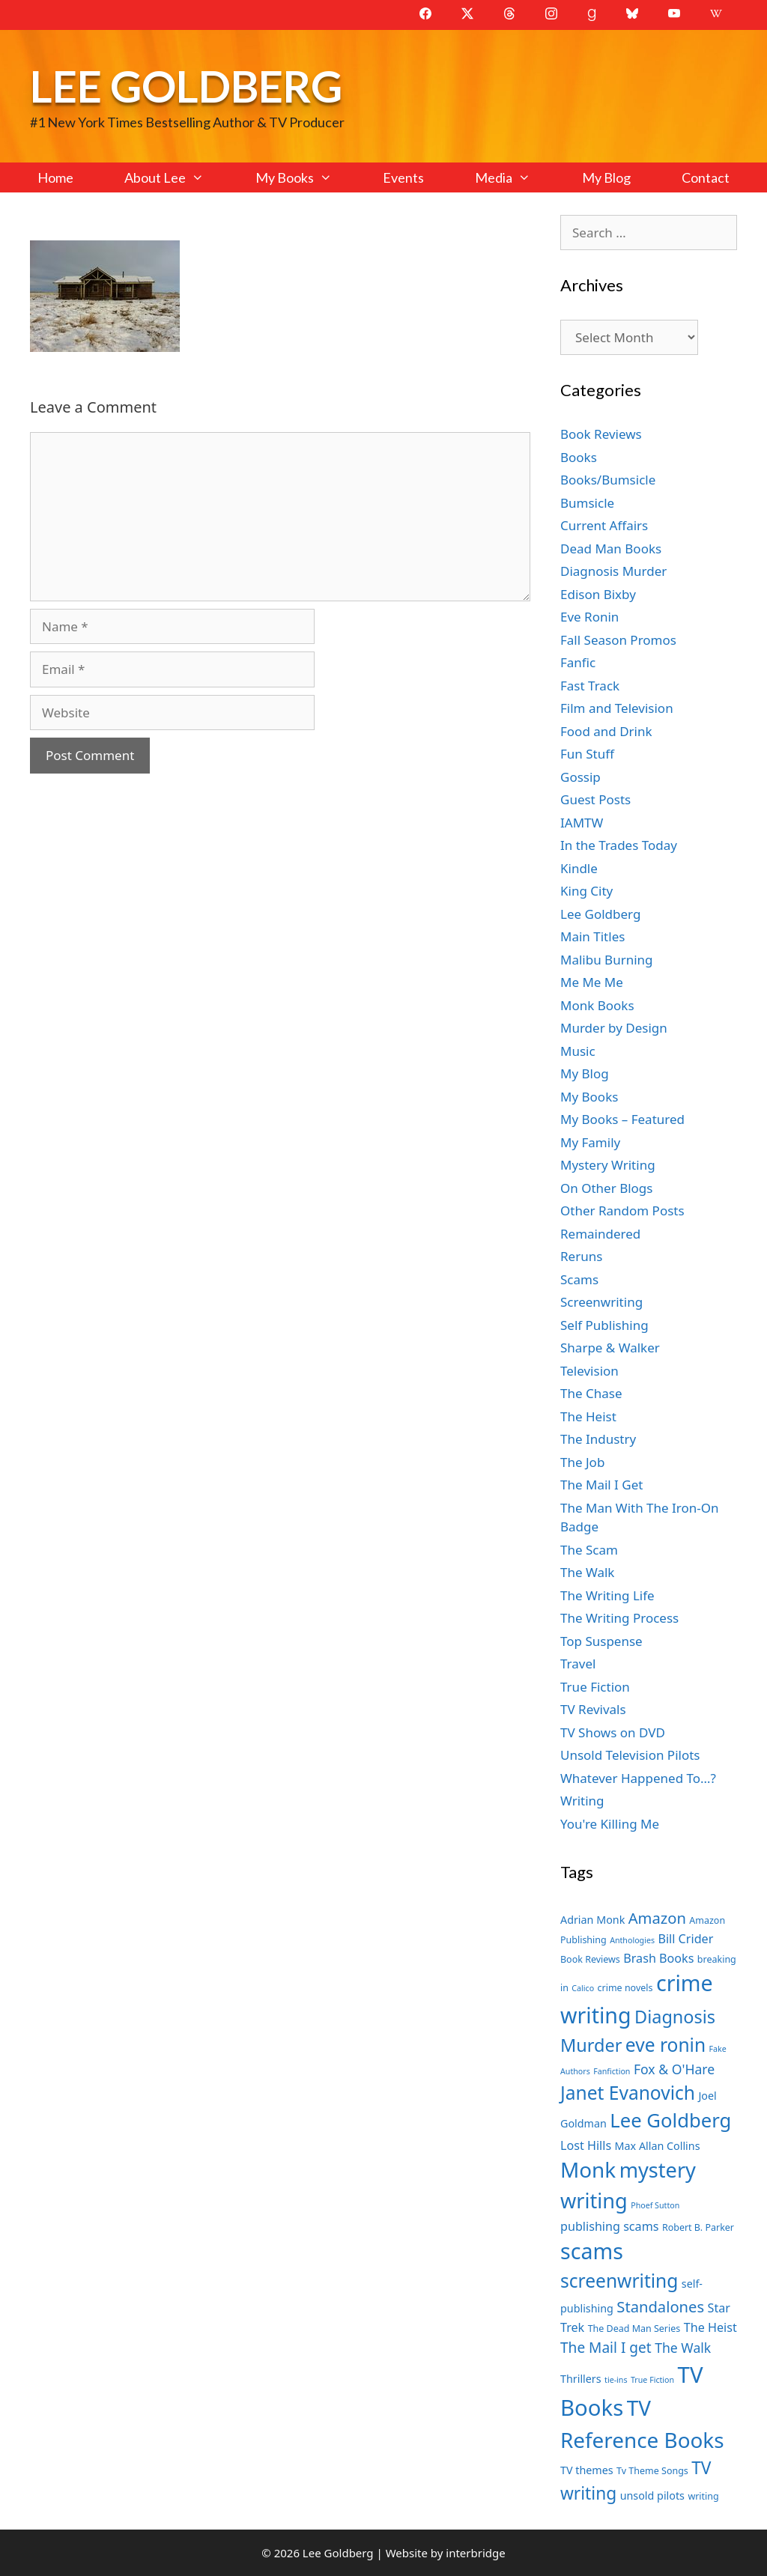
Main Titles (592, 936)
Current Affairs (604, 525)
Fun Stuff (587, 753)
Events (403, 177)
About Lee (176, 177)
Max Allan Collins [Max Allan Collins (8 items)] (657, 2146)
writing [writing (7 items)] (703, 2496)
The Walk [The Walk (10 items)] (683, 2348)
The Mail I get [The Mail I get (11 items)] (606, 2347)
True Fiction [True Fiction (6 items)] (652, 2380)
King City (586, 890)
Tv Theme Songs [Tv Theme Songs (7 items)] (652, 2470)
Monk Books (597, 1005)
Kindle (579, 868)
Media (515, 177)
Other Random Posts (622, 1210)
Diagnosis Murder (613, 571)
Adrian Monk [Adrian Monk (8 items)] (592, 1920)
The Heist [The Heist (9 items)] (710, 2327)
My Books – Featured (622, 1119)
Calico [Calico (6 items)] (583, 1988)
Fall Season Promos (618, 639)
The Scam (589, 1549)
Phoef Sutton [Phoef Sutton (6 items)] (655, 2205)
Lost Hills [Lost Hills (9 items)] (585, 2145)
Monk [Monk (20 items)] (588, 2169)
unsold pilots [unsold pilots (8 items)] (652, 2495)
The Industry (598, 1439)
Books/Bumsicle (607, 479)
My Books (306, 177)
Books (578, 457)
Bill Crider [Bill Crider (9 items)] (685, 1939)
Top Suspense (601, 1641)
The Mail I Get (601, 1484)
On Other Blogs (606, 1188)
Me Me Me (591, 982)
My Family (590, 1142)
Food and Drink (606, 731)
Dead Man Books (610, 548)
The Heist (588, 1416)
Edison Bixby (598, 594)
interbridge (475, 2552)
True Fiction (595, 1686)
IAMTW (581, 822)
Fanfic (577, 662)
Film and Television (616, 708)
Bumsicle (587, 502)
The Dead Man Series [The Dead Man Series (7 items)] (634, 2328)
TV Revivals (593, 1709)
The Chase (591, 1393)
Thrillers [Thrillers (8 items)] (580, 2379)
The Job (582, 1462)
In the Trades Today (618, 845)
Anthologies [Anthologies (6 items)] (632, 1940)
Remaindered (600, 1233)
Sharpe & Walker (610, 1347)
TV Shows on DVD (612, 1732)
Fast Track (589, 685)
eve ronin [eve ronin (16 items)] (665, 2044)
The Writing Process (619, 1617)
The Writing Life (607, 1595)
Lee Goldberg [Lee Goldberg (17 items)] (670, 2120)
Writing (582, 1800)
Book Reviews (601, 434)
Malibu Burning (606, 959)
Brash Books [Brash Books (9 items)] (658, 1958)
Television (589, 1370)
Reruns (581, 1256)
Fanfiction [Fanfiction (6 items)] (611, 2071)
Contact (706, 177)
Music (577, 1051)
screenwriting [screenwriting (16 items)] (619, 2280)
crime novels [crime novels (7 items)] (625, 1987)
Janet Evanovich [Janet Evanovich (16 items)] (627, 2092)
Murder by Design (613, 1027)
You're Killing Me (609, 1823)
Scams (579, 1279)
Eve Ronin (589, 616)
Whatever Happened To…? (638, 1778)
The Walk (587, 1572)
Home (55, 177)
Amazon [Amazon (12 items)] (657, 1917)
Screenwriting (601, 1301)
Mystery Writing (607, 1164)
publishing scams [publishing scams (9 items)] (609, 2226)
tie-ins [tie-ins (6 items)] (615, 2380)
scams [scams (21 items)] (591, 2250)
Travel (577, 1663)
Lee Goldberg (186, 86)
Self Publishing (604, 1325)
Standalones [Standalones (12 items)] (660, 2306)
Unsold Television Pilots (630, 1755)
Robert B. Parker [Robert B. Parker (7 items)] (698, 2227)
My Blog (606, 177)
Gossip (580, 777)
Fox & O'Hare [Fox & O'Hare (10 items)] (674, 2069)
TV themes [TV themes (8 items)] (586, 2470)
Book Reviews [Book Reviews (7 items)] (590, 1959)
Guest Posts (595, 799)
